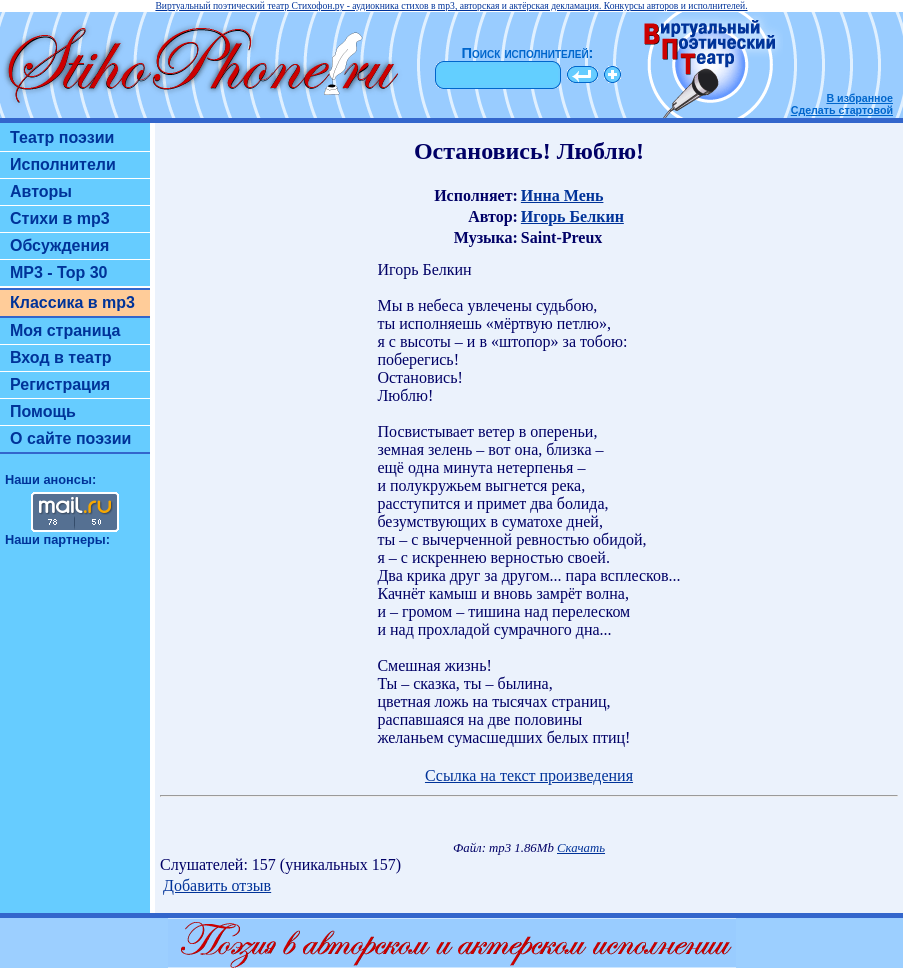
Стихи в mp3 (60, 218)
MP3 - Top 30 (59, 272)
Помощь (43, 411)
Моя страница (65, 330)
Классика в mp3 (72, 302)
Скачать (581, 848)
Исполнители (63, 164)
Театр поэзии (62, 137)
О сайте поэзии (70, 438)
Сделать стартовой (842, 110)
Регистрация (60, 384)
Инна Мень (562, 195)
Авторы (41, 191)
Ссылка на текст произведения (529, 775)
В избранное (859, 98)
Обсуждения (59, 245)
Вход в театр (61, 357)
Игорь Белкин (572, 216)
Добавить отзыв (217, 885)
